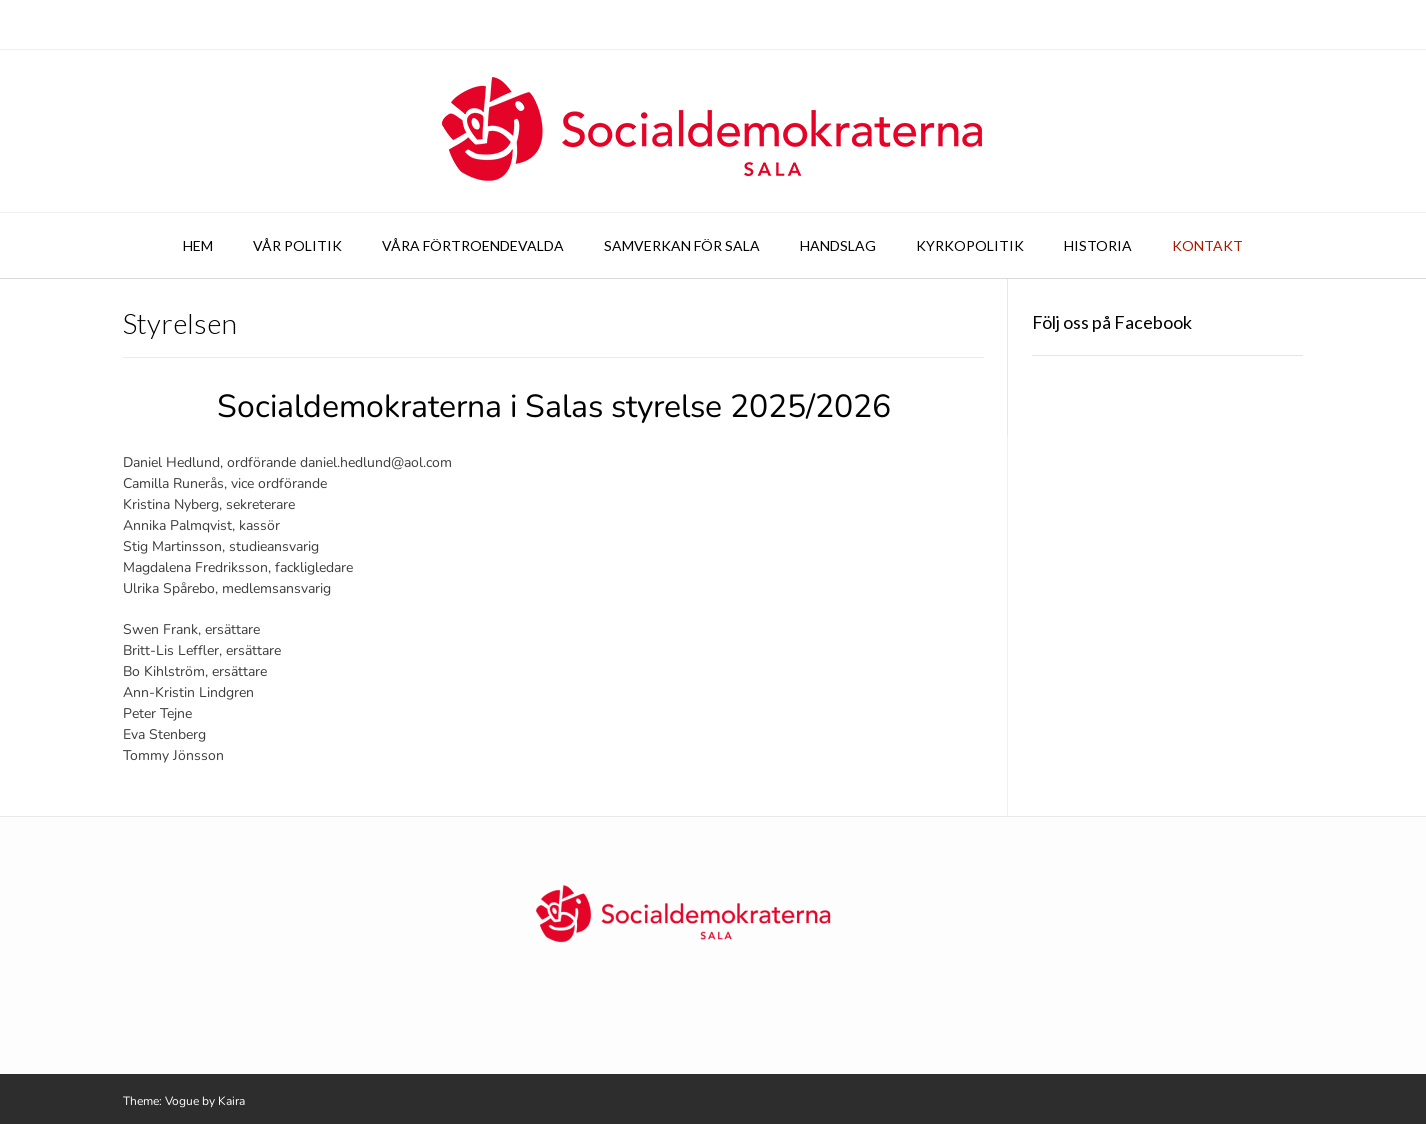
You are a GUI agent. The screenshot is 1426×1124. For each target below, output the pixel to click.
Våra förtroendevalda (473, 245)
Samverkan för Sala (682, 245)
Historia (1098, 245)
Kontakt (1207, 245)
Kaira (231, 1101)
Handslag (838, 245)
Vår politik (297, 245)
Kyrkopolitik (970, 245)
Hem (198, 245)
